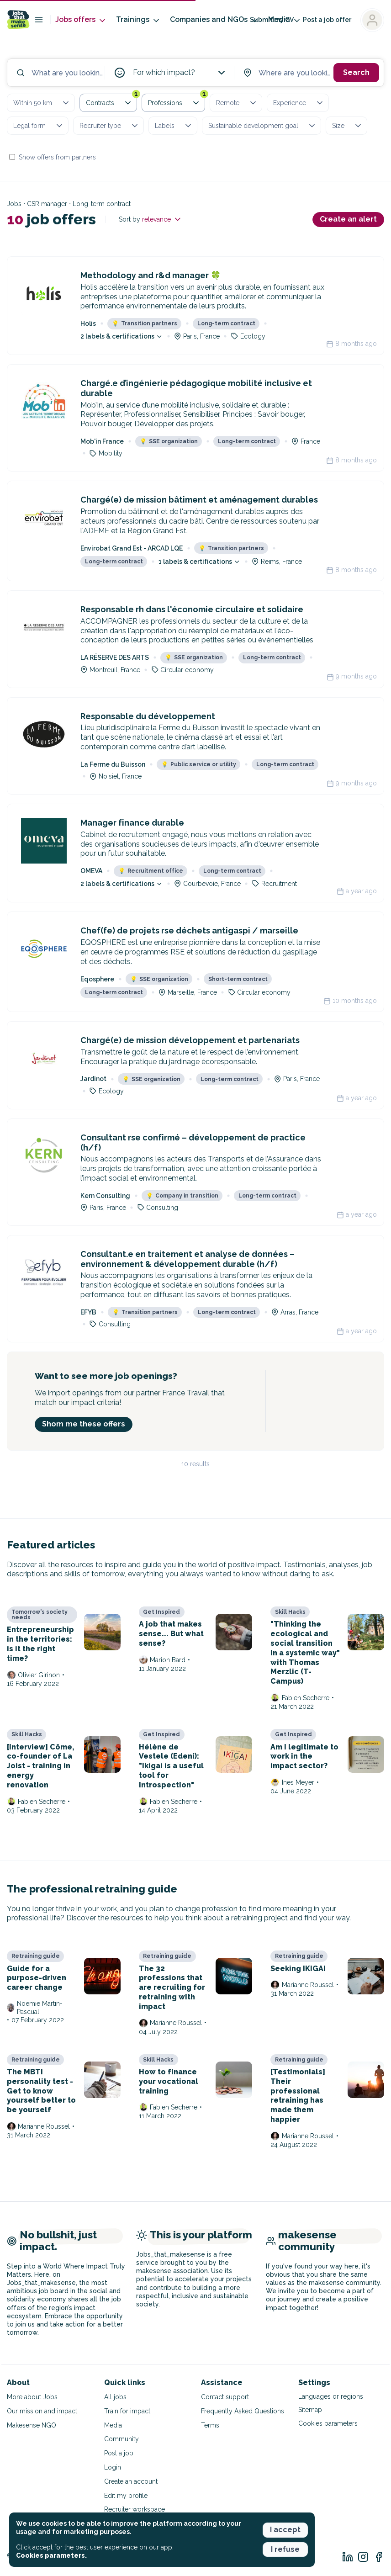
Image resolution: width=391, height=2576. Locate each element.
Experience (298, 102)
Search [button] (356, 72)
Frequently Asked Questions (242, 2411)
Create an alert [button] (348, 219)
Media (113, 2425)
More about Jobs (32, 2397)
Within (41, 102)
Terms (210, 2425)
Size (347, 125)
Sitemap (310, 2409)
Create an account (131, 2481)
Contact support (225, 2397)
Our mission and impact (42, 2411)
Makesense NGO (31, 2425)
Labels (174, 125)
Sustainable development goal (262, 125)
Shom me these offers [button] (83, 1424)
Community (121, 2439)
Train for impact (127, 2411)
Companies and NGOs (214, 20)
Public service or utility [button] (198, 764)
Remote (237, 102)
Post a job (118, 2453)
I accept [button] (285, 2529)
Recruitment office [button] (150, 871)
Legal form (38, 125)
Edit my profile (126, 2495)
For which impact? (180, 72)
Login (112, 2467)
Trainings (138, 20)
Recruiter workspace (134, 2509)
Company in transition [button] (182, 1196)
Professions (176, 101)
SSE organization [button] (169, 441)
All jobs (115, 2397)
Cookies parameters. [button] (51, 2555)
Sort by (150, 219)
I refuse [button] (285, 2549)
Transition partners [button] (144, 323)
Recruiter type (109, 125)
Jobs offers (81, 20)
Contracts (111, 101)
